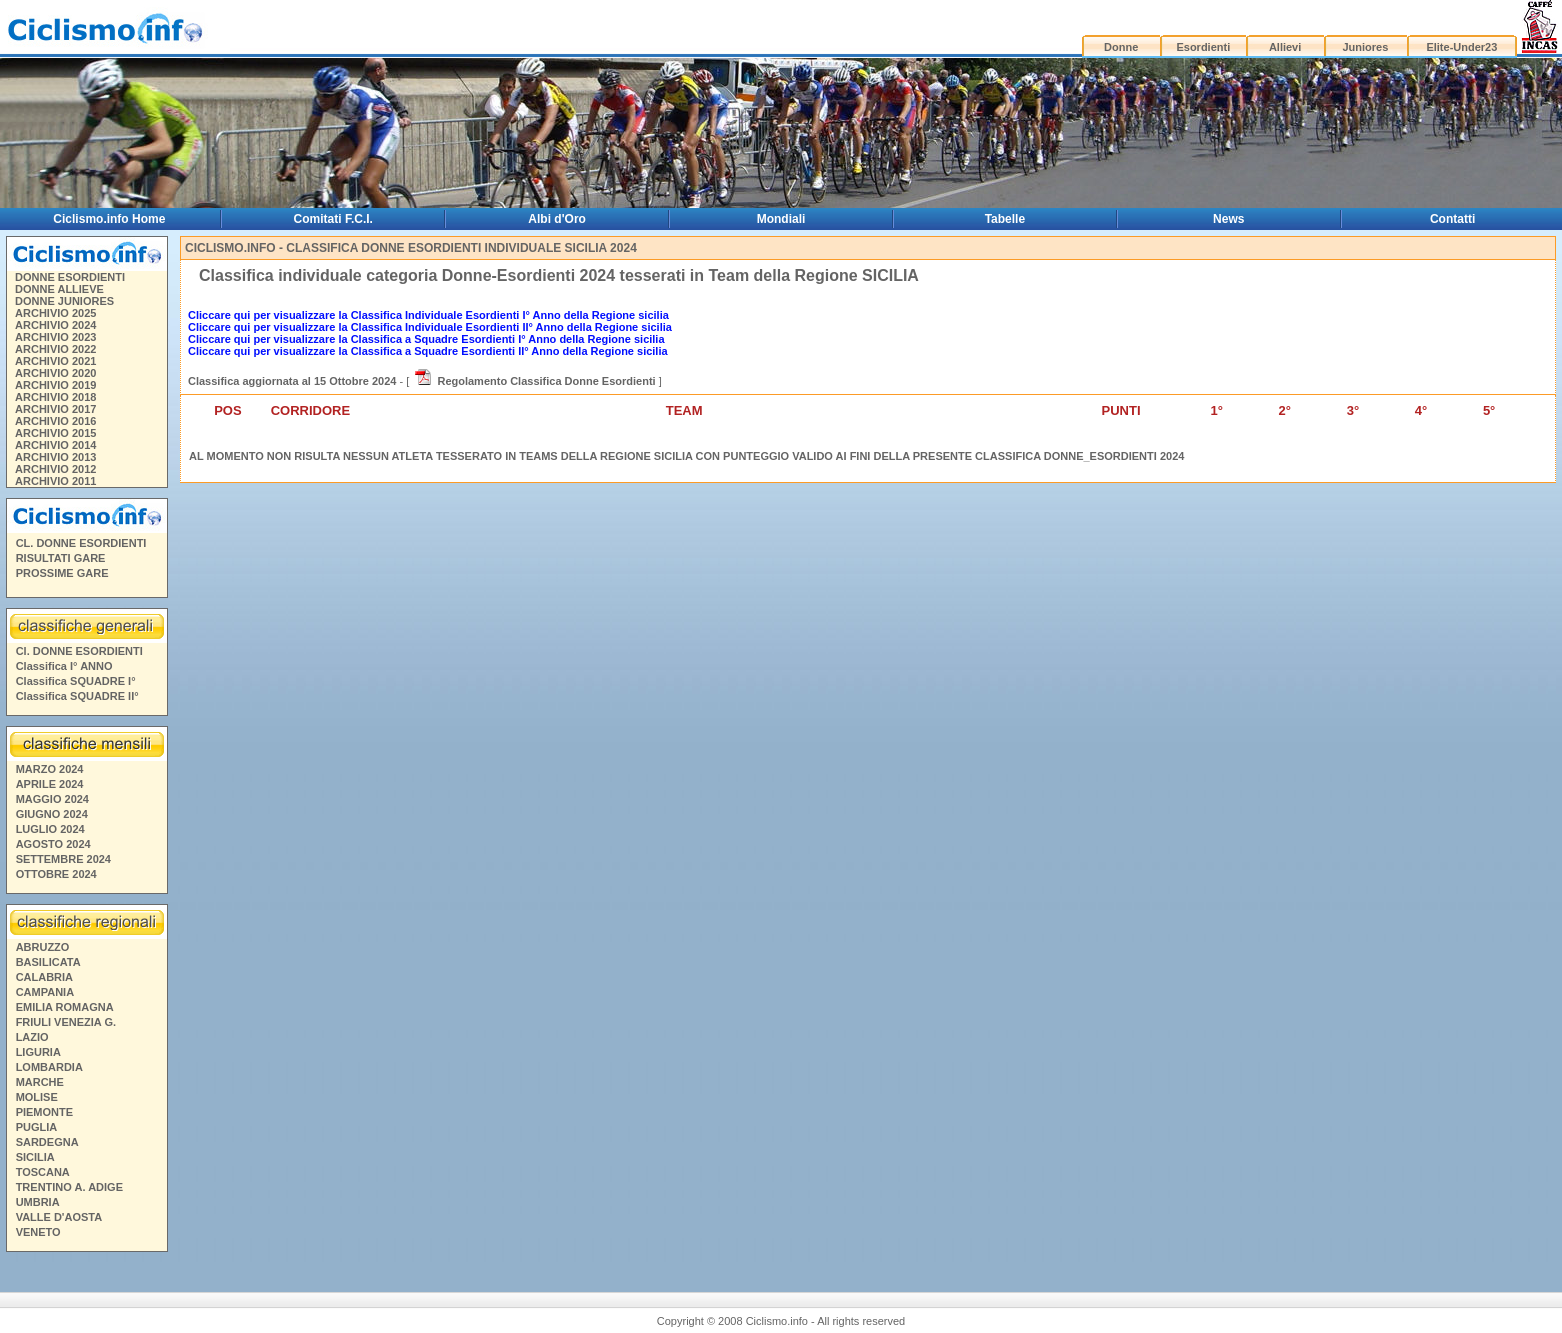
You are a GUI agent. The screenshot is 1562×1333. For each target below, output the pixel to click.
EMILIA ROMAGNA (65, 1007)
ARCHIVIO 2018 (55, 397)
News (1228, 219)
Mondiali (781, 219)
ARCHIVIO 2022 (55, 349)
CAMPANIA (45, 992)
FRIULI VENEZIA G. (66, 1022)
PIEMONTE (44, 1112)
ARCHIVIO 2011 (55, 481)
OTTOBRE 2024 (56, 874)
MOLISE (37, 1097)
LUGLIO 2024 (50, 829)
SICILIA (35, 1157)
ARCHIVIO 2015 (55, 433)
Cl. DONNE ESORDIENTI (79, 651)
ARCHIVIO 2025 (55, 313)
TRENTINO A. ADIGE (69, 1187)
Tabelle (1005, 219)
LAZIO (32, 1037)
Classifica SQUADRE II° (77, 696)
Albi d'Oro (557, 219)
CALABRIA (44, 977)
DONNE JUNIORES (64, 301)
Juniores (1365, 47)
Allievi (1285, 47)
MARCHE (40, 1082)
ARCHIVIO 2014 (55, 445)
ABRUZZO (43, 947)
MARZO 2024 (50, 769)
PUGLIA (37, 1127)
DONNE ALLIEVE (59, 289)
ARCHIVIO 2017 (55, 409)
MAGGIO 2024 (52, 799)
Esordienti (1203, 47)
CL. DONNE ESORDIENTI (81, 543)
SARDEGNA (47, 1142)
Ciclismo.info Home (109, 219)
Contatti (1452, 219)
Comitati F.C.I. (333, 219)
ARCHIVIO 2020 (55, 373)
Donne (1121, 47)
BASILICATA (48, 962)
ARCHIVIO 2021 (55, 361)
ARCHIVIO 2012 (55, 469)
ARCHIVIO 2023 (55, 337)
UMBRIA (38, 1202)
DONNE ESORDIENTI (70, 277)
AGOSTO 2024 (53, 844)
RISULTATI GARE (61, 558)
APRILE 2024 (50, 784)
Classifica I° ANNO (64, 666)
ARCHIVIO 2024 (55, 325)
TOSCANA (43, 1172)
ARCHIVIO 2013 (55, 457)
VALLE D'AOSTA (59, 1217)
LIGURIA (38, 1052)
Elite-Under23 (1461, 47)
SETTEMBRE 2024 (63, 859)
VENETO (38, 1232)
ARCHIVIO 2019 (55, 385)
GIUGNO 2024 (52, 814)
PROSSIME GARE (62, 573)
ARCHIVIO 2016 (55, 421)
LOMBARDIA (49, 1067)
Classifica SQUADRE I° (76, 681)
